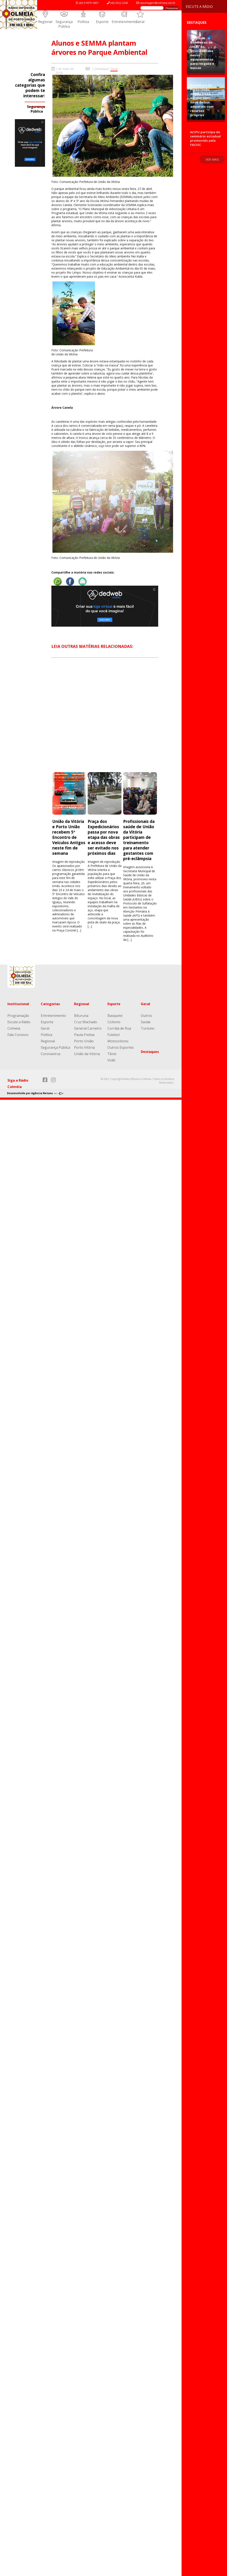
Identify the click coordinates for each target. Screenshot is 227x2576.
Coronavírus (51, 1053)
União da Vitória (87, 1053)
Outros (146, 1015)
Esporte (102, 21)
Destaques (150, 1051)
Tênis (111, 1053)
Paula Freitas (84, 1034)
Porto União (84, 1040)
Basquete (115, 1015)
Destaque (101, 69)
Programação (18, 1015)
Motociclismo (117, 1040)
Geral (140, 21)
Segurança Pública (64, 24)
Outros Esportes (120, 1046)
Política (83, 21)
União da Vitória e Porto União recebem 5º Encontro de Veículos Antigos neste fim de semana (68, 836)
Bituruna (81, 1015)
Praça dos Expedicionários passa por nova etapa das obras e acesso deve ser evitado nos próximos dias (104, 836)
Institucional (18, 1003)
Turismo (147, 1027)
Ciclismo (113, 1021)
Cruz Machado (85, 1021)
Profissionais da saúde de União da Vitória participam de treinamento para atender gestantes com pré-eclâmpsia (139, 839)
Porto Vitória (84, 1046)
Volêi (111, 1059)
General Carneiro (88, 1027)
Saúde (146, 1021)
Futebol (113, 1034)
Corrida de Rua (119, 1027)
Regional (45, 21)
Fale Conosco (17, 1034)
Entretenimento (124, 21)
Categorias (50, 1003)
